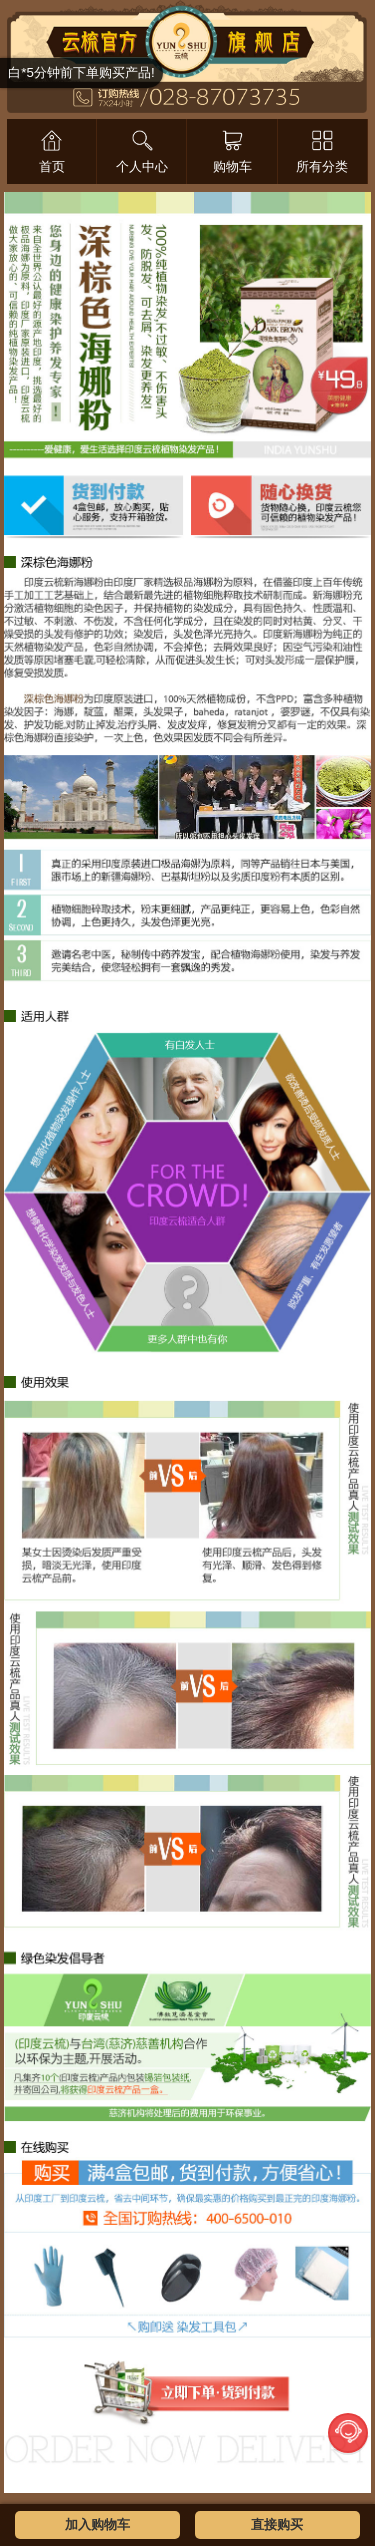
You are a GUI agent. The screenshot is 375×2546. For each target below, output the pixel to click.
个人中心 (142, 166)
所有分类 (322, 166)
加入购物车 (97, 2524)
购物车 (232, 166)
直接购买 (277, 2524)
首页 (52, 166)
